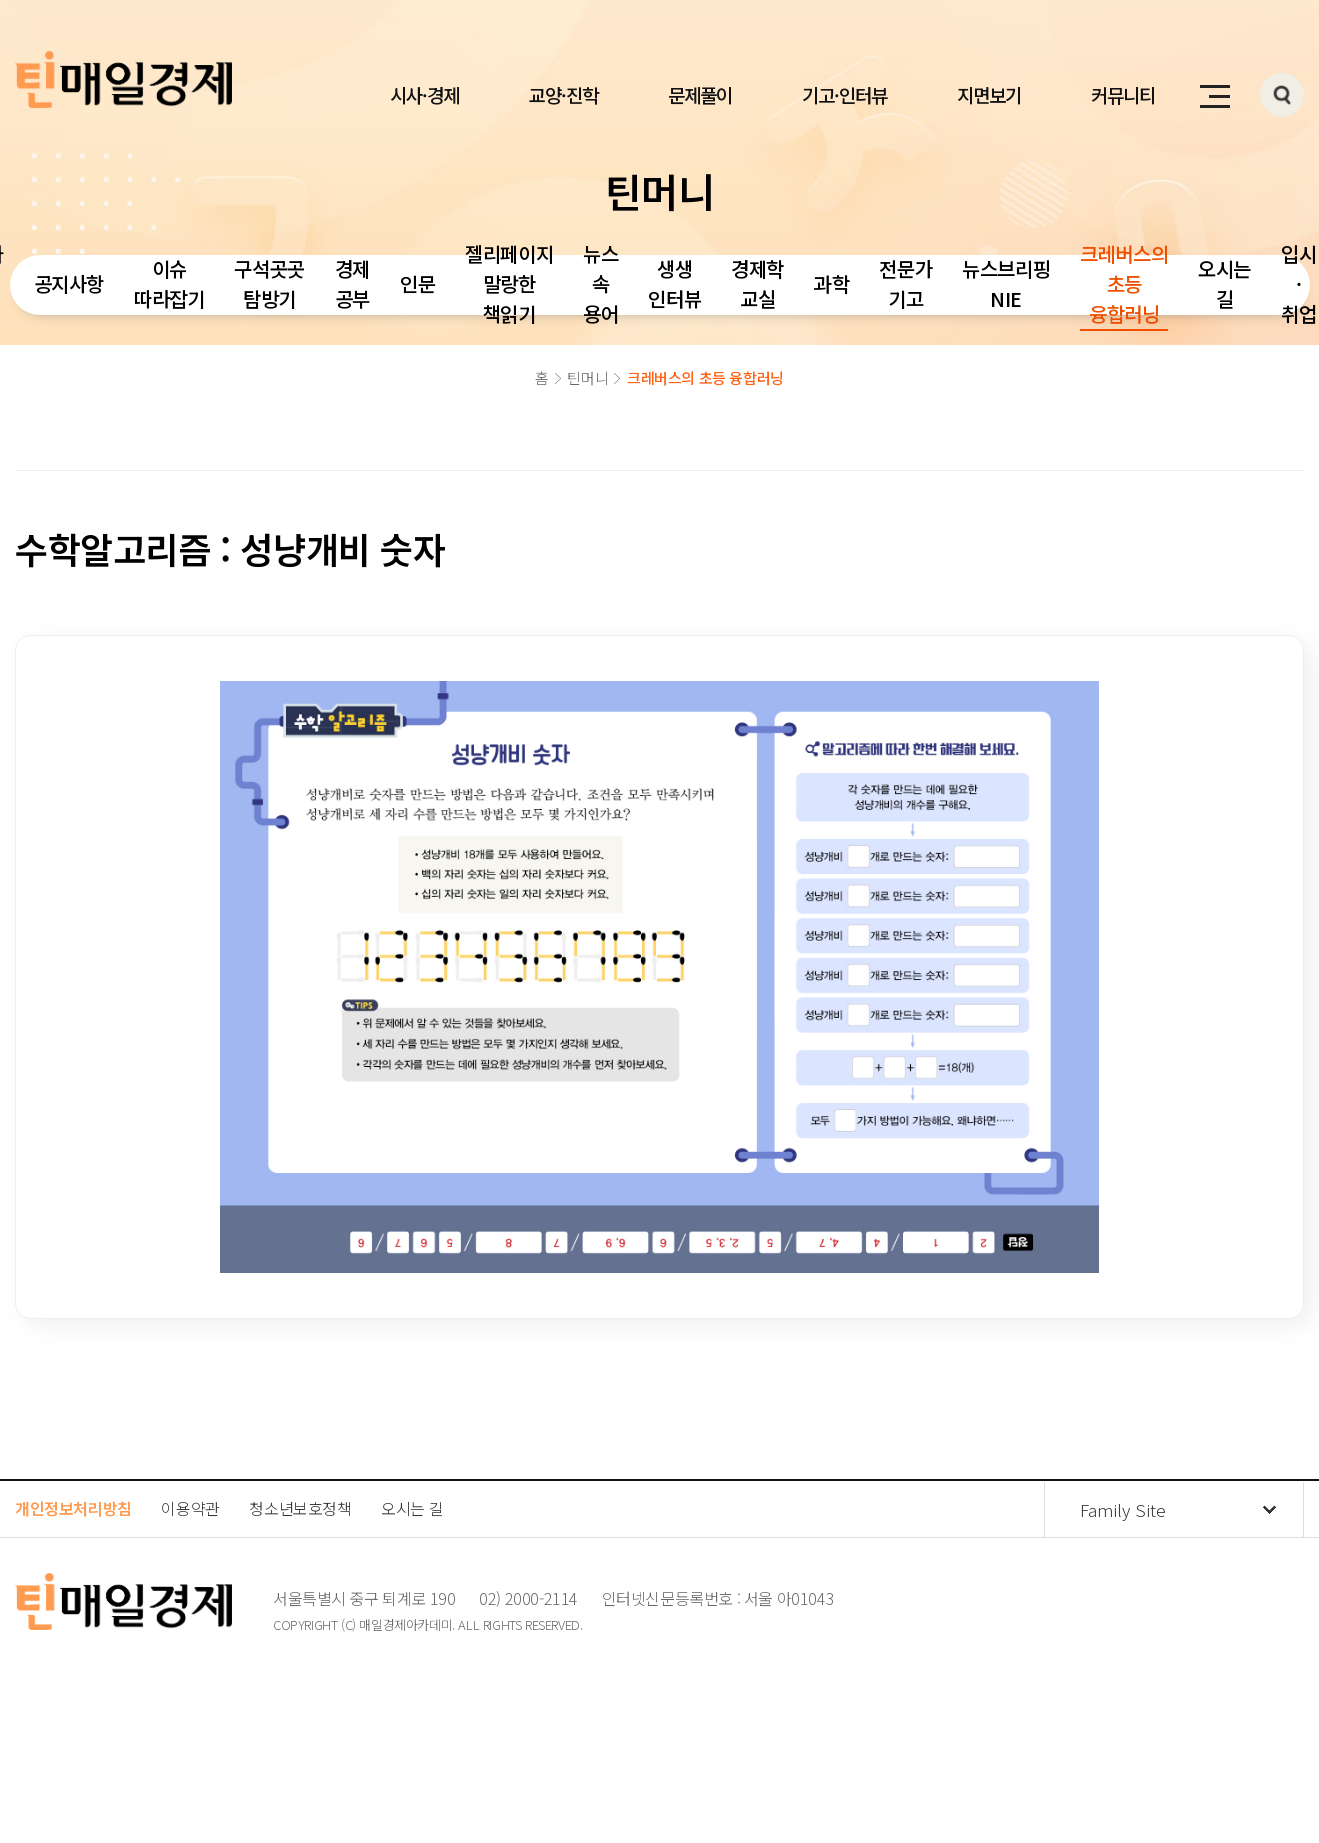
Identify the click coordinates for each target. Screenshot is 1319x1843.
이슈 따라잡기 (169, 283)
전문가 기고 (905, 283)
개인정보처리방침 (73, 1508)
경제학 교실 (757, 283)
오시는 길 (1224, 283)
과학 (831, 283)
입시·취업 (1298, 283)
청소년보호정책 (300, 1508)
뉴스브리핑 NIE (1006, 283)
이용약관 (190, 1508)
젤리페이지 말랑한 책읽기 (509, 283)
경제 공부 (352, 283)
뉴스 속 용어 (600, 283)
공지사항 (69, 283)
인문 (417, 283)
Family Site (1123, 1509)
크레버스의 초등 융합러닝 (1124, 283)
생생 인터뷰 (674, 283)
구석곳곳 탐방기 (269, 283)
